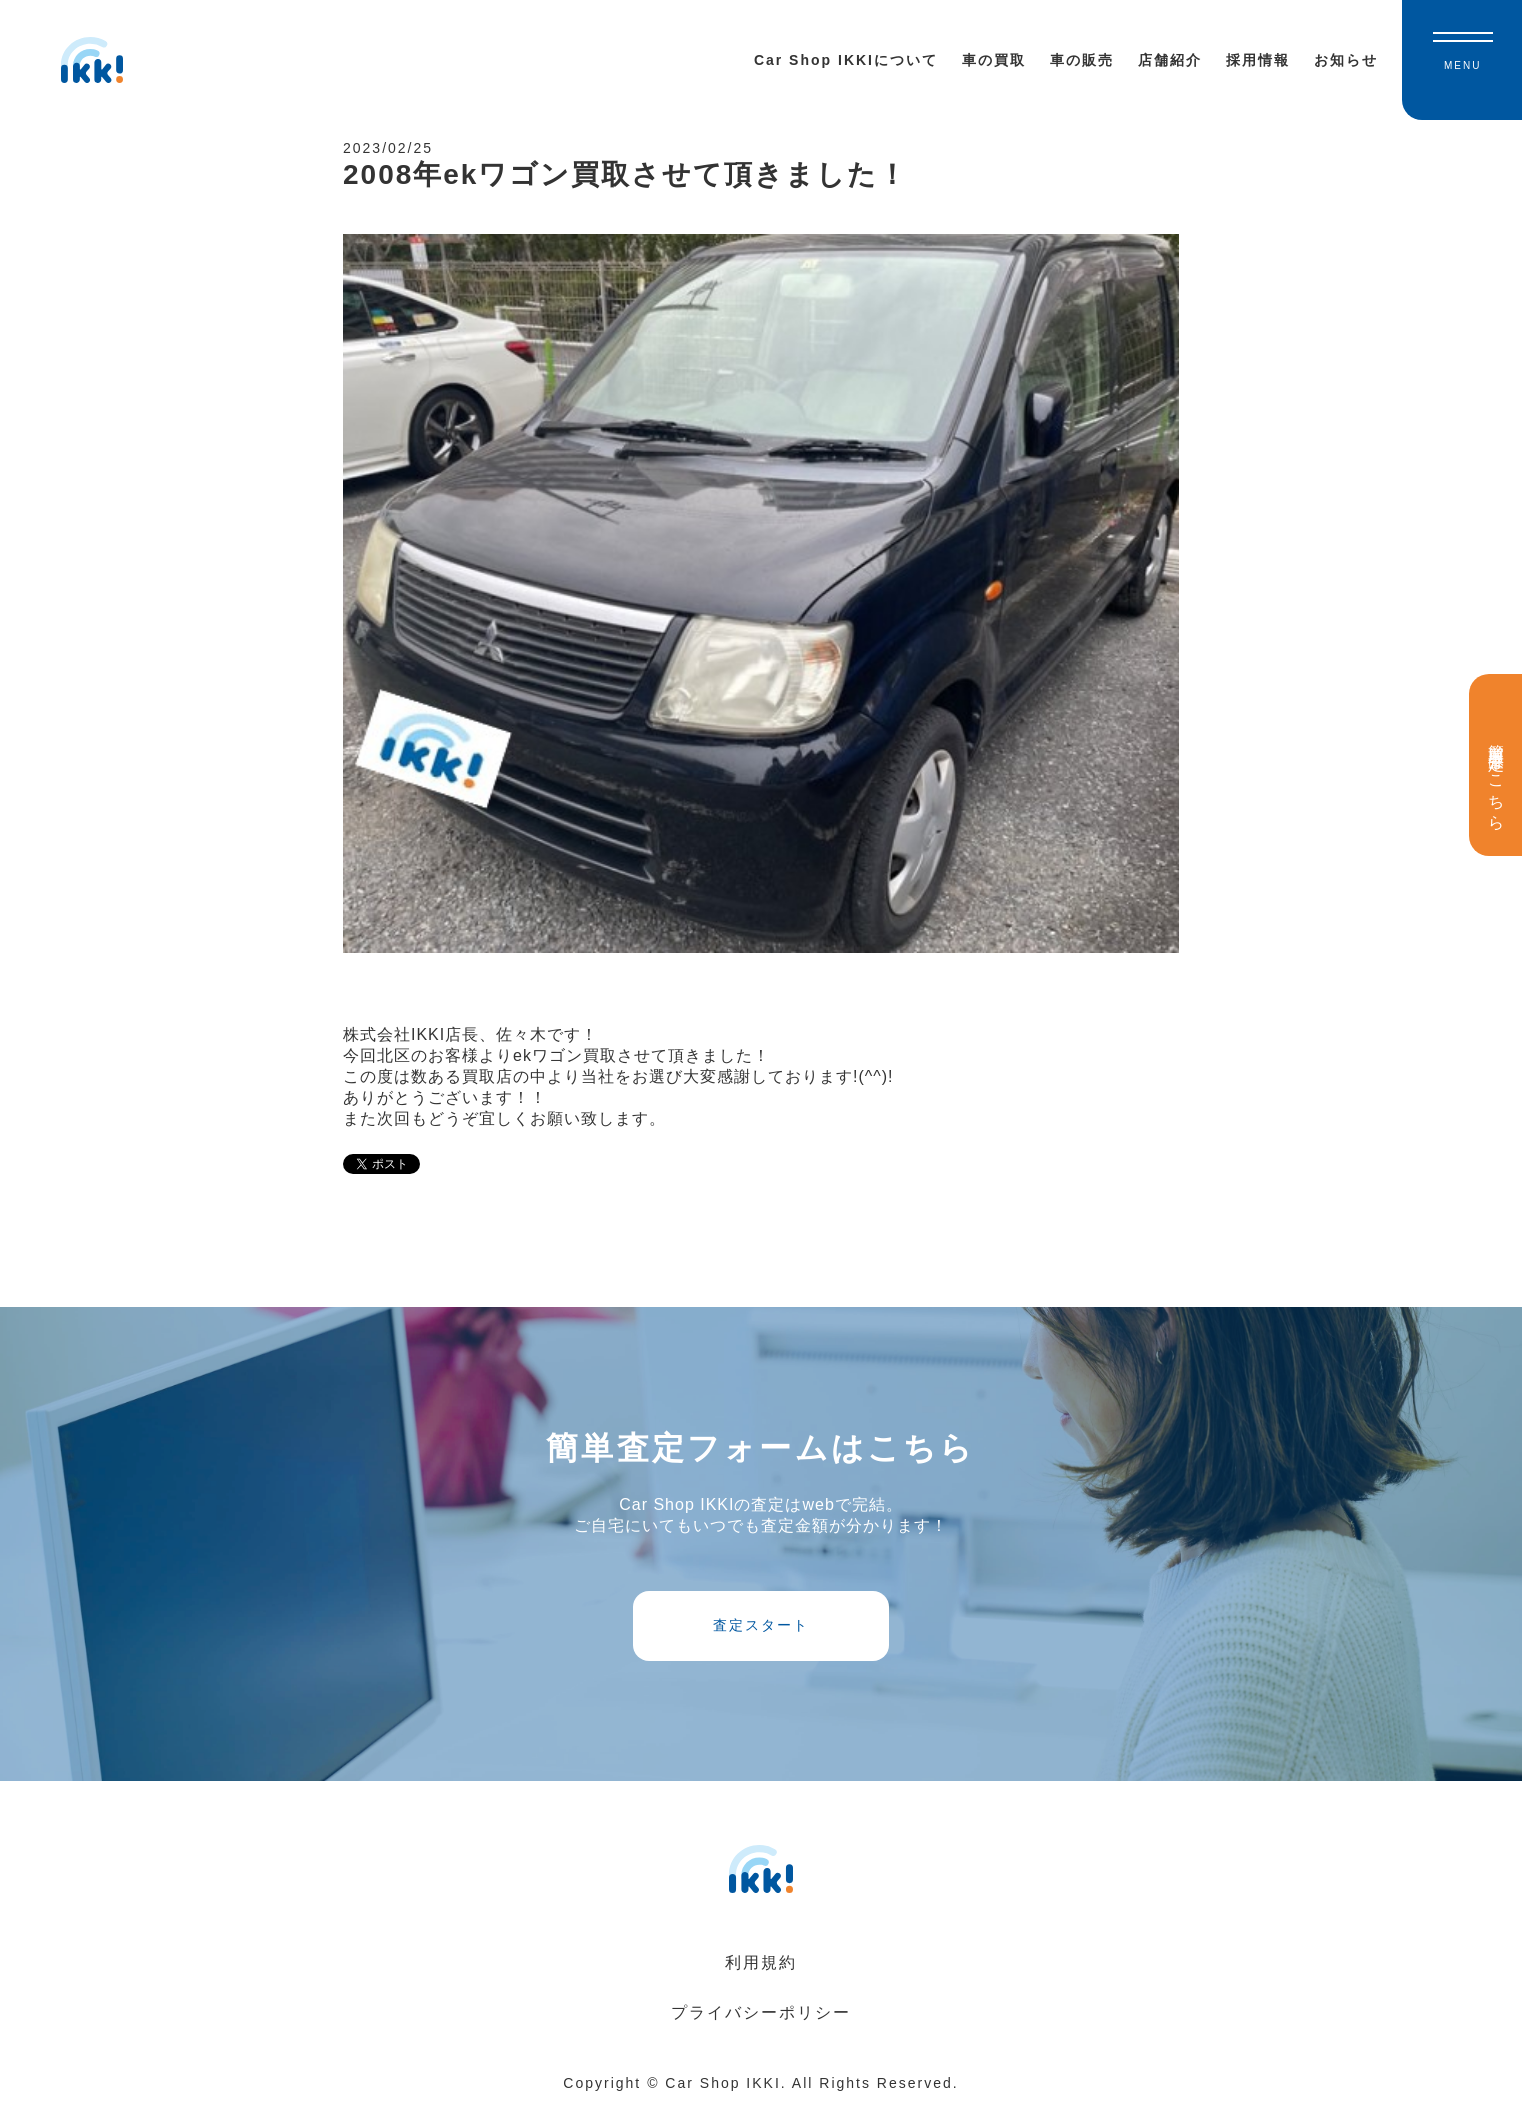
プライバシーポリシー (761, 2012)
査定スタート (761, 1625)
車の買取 (994, 60)
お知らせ (1346, 60)
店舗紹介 (1170, 60)
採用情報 (1258, 60)
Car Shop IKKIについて (846, 60)
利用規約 (761, 1962)
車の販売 (1082, 60)
